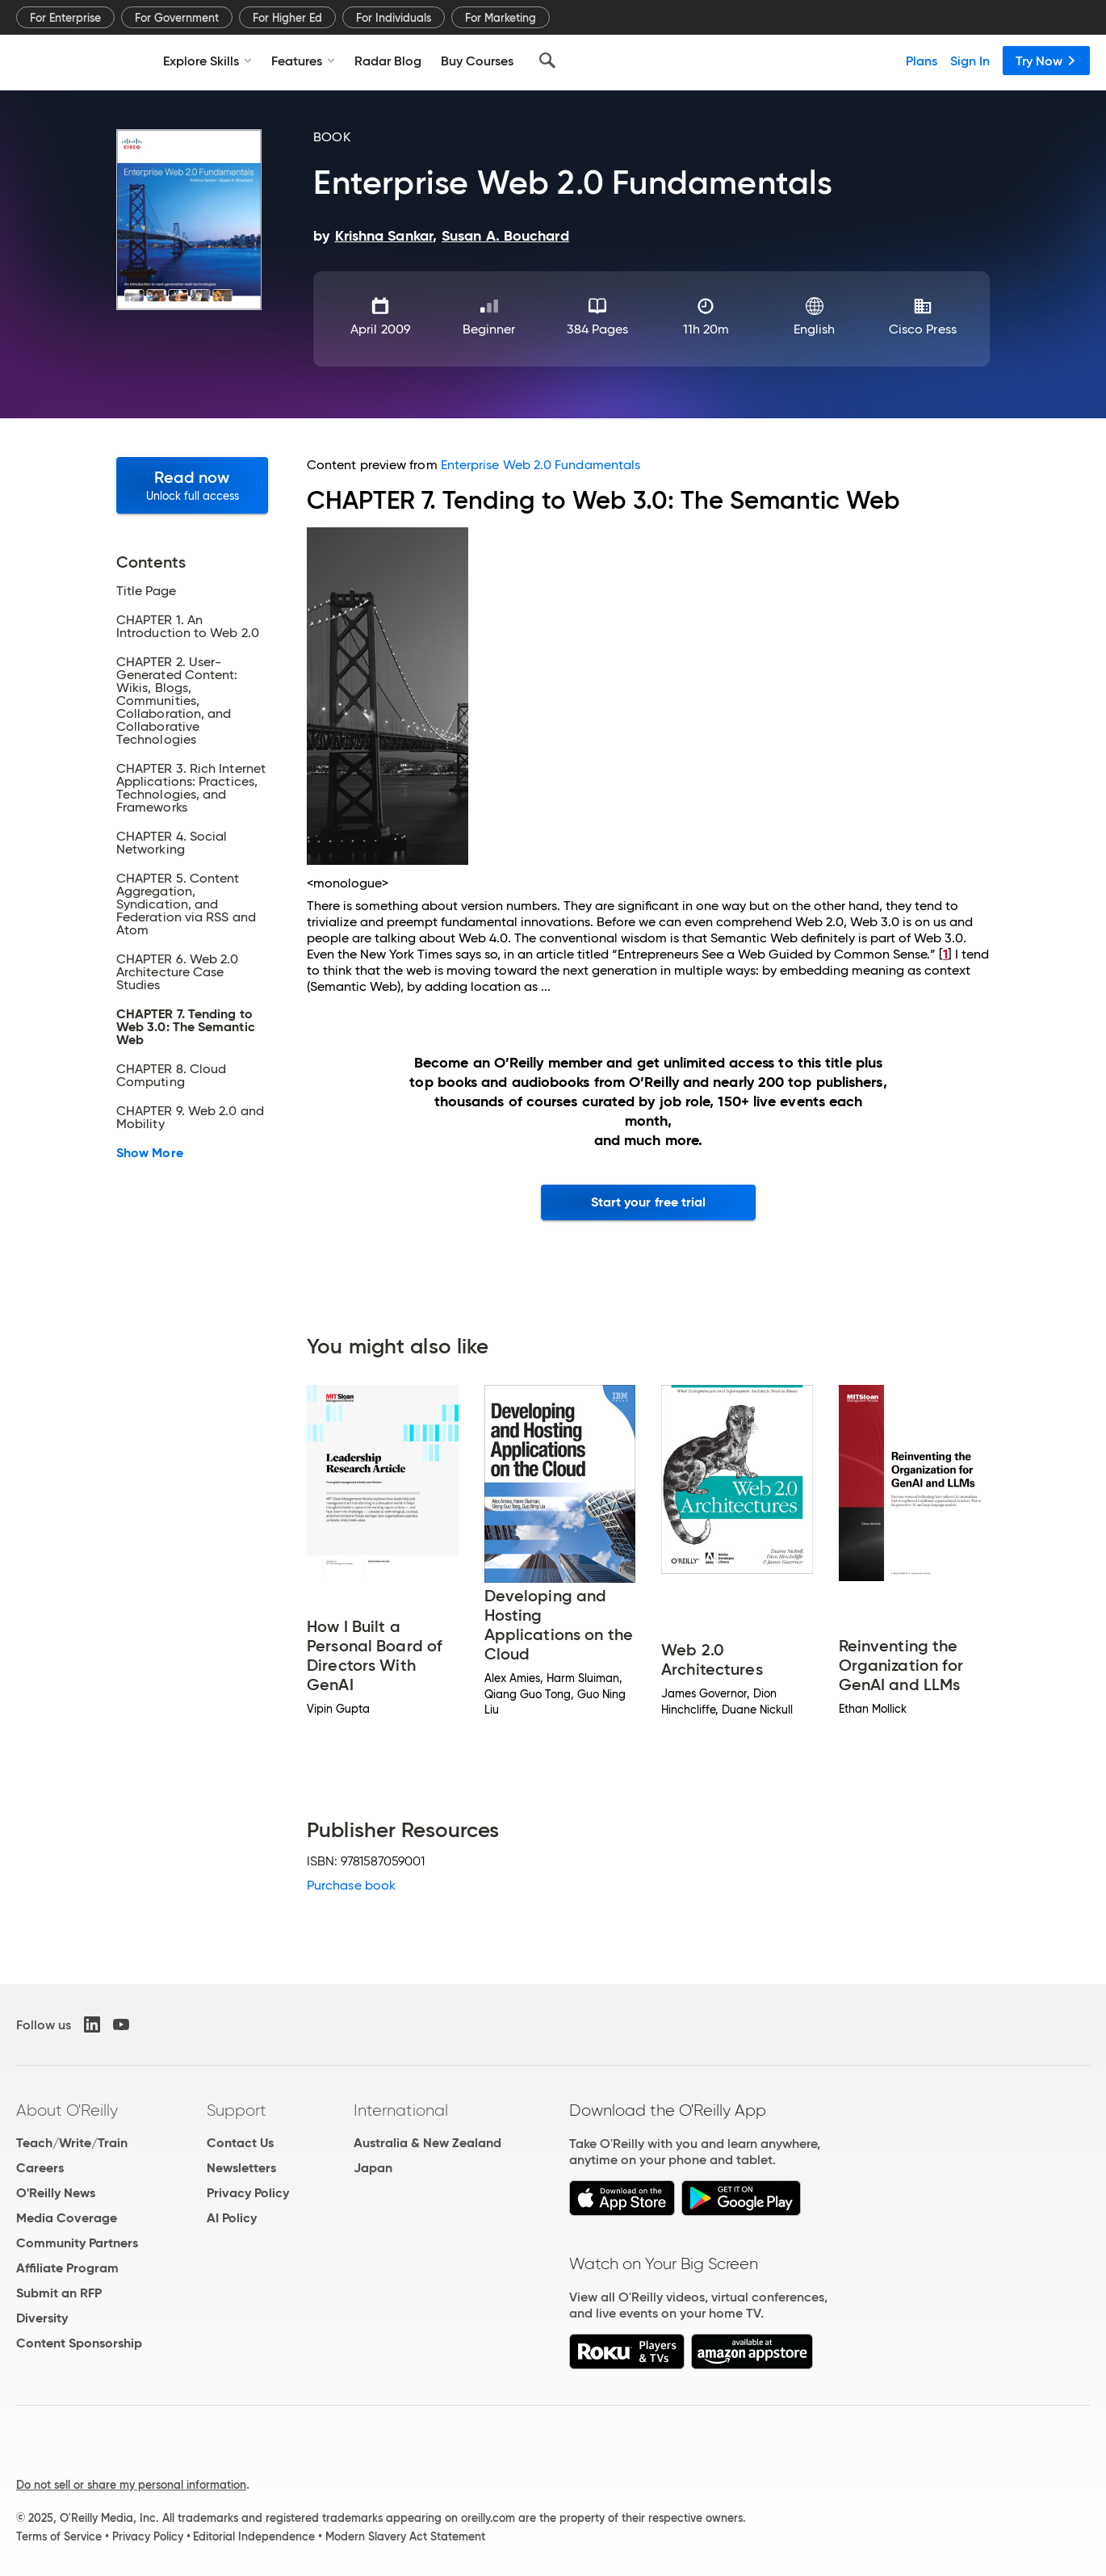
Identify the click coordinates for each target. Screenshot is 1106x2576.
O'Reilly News (55, 2192)
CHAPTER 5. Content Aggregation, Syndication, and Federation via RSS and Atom (186, 904)
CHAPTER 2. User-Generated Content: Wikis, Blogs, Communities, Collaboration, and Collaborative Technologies (176, 701)
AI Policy (232, 2217)
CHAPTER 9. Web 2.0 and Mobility (190, 1118)
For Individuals (393, 17)
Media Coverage (66, 2217)
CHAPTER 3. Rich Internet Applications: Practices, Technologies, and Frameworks (191, 788)
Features (303, 60)
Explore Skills (207, 60)
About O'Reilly (67, 2110)
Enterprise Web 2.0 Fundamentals (540, 464)
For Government (177, 17)
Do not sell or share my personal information (131, 2484)
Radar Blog (387, 60)
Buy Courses (477, 60)
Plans (921, 60)
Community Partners (77, 2242)
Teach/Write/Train (72, 2142)
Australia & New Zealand (427, 2142)
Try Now (1046, 60)
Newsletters (241, 2167)
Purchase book (351, 1885)
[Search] (547, 60)
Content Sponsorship (79, 2343)
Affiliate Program (67, 2267)
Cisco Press (923, 329)
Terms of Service (59, 2536)
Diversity (42, 2318)
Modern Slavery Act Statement (405, 2536)
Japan (373, 2167)
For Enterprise (65, 17)
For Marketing (500, 17)
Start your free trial (648, 1202)
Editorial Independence (254, 2536)
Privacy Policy (248, 2192)
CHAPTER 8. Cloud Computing (171, 1076)
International (401, 2110)
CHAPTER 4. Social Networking (171, 843)
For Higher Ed (287, 17)
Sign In (970, 60)
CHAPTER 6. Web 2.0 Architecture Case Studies (177, 972)
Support (236, 2110)
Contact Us (240, 2142)
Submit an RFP (59, 2292)
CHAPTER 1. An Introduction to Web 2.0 (187, 627)
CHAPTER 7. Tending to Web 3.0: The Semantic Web (185, 1027)
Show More (149, 1153)
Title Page (146, 591)
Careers (40, 2167)
